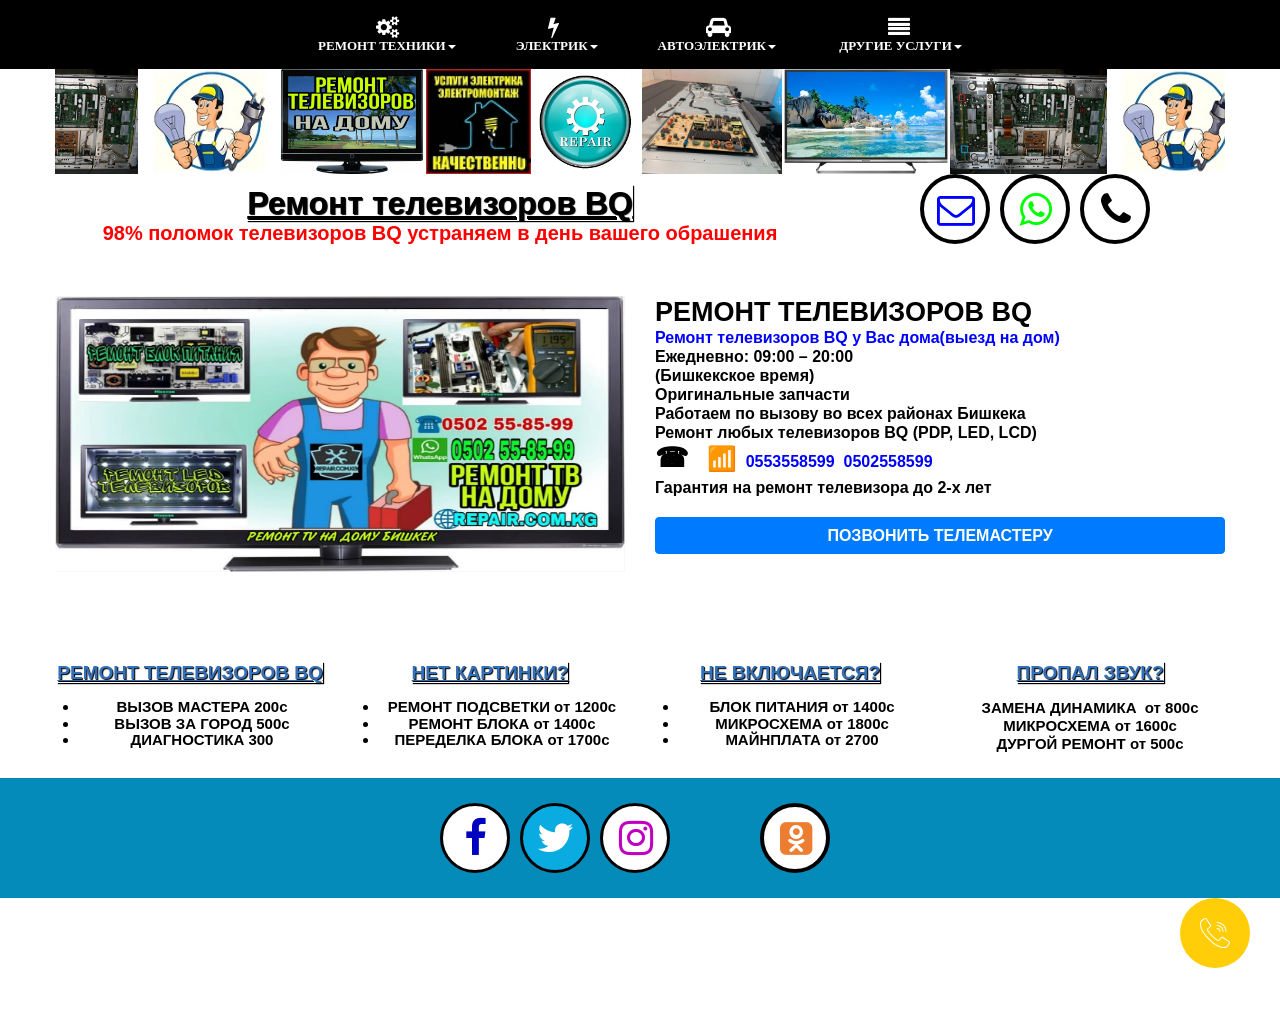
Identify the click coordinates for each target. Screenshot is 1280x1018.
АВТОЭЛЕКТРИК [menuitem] (717, 34)
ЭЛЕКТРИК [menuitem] (557, 34)
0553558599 (790, 461)
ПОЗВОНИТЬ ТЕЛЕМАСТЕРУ (939, 535)
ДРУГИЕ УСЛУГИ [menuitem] (899, 34)
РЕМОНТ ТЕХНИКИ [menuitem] (387, 34)
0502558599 (888, 461)
